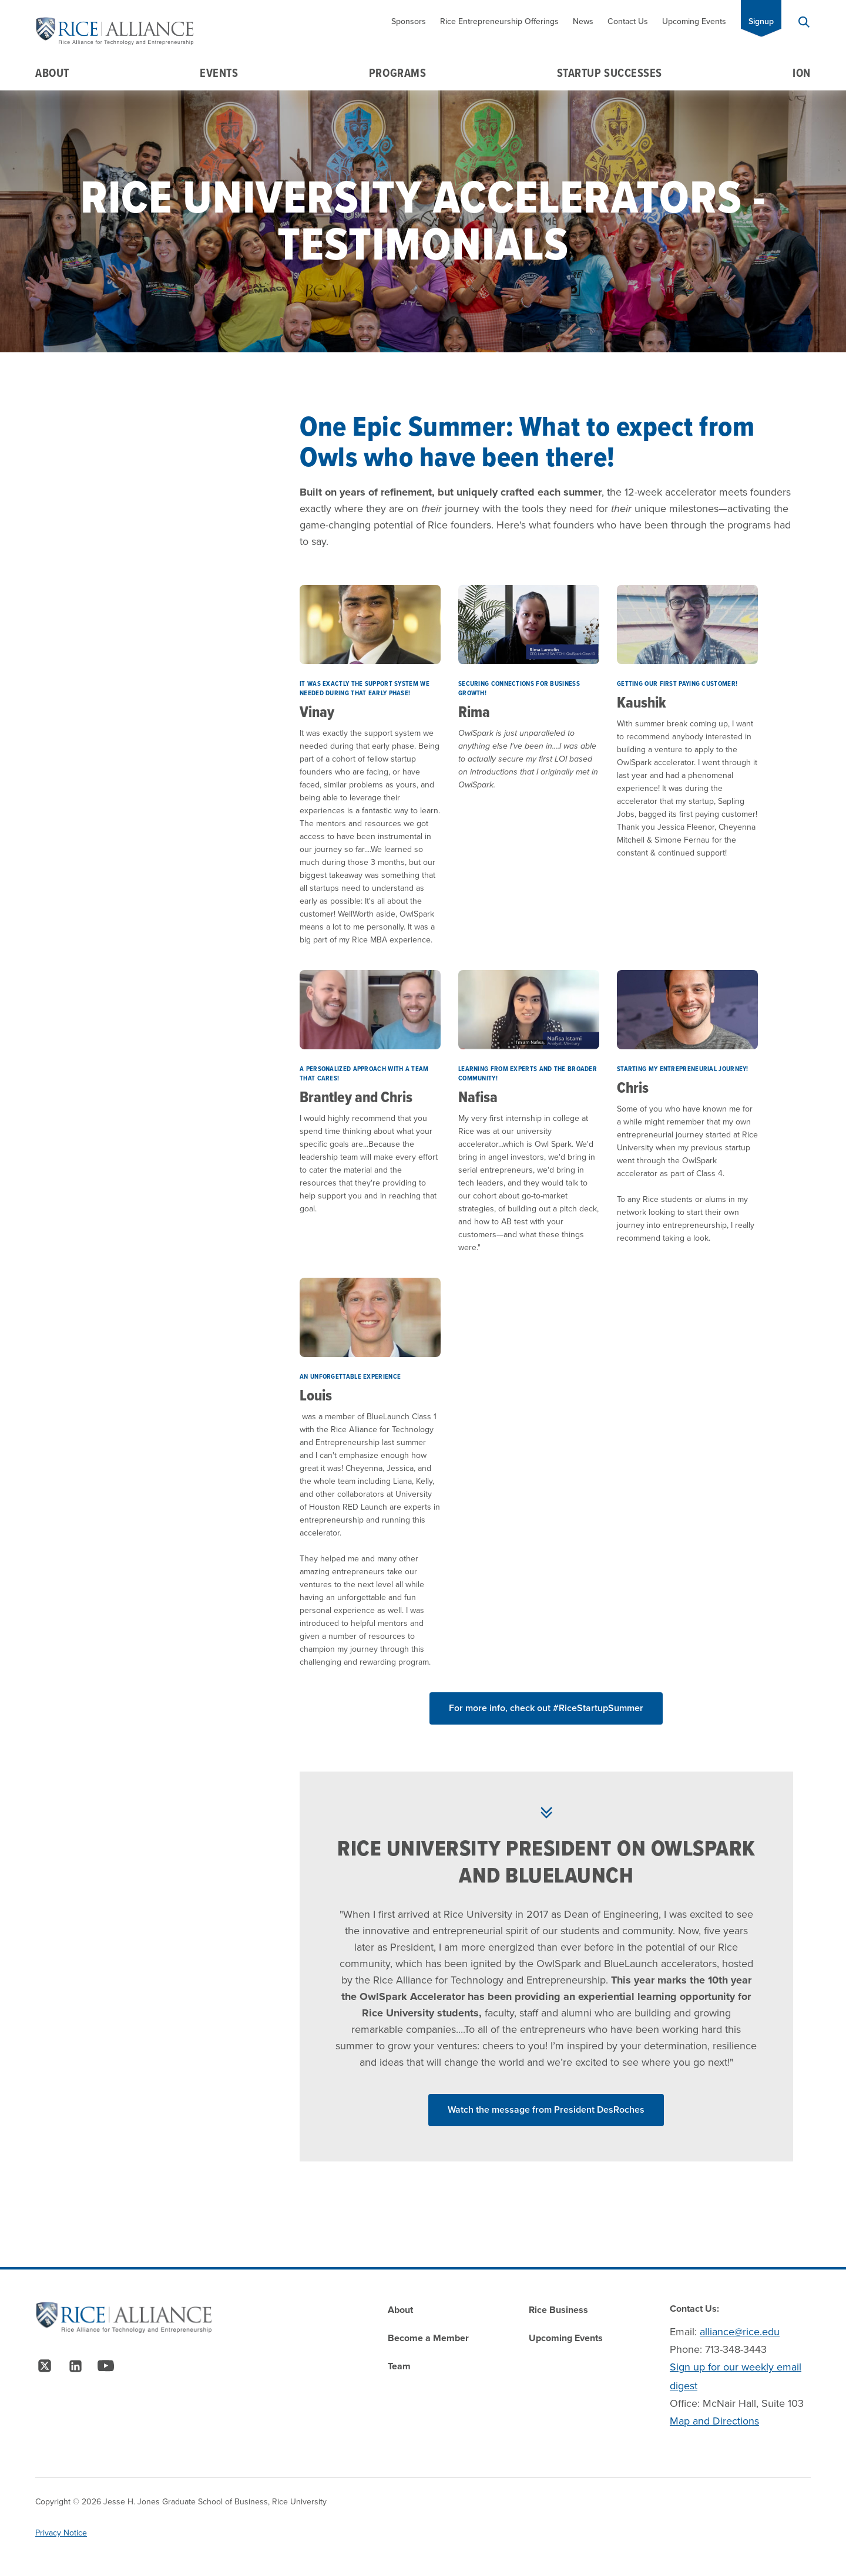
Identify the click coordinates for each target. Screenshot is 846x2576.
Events (219, 73)
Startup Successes (609, 73)
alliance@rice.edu (740, 2331)
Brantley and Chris (356, 1097)
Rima (474, 712)
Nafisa (478, 1097)
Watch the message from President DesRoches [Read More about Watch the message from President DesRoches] (546, 2109)
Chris (633, 1087)
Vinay (317, 712)
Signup (761, 21)
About (52, 73)
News (583, 21)
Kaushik (641, 702)
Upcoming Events (694, 21)
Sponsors (408, 21)
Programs (397, 73)
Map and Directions (714, 2421)
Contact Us (627, 21)
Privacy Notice (61, 2533)
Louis (316, 1395)
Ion (802, 73)
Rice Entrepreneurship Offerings (499, 21)
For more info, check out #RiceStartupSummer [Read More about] (546, 1708)
